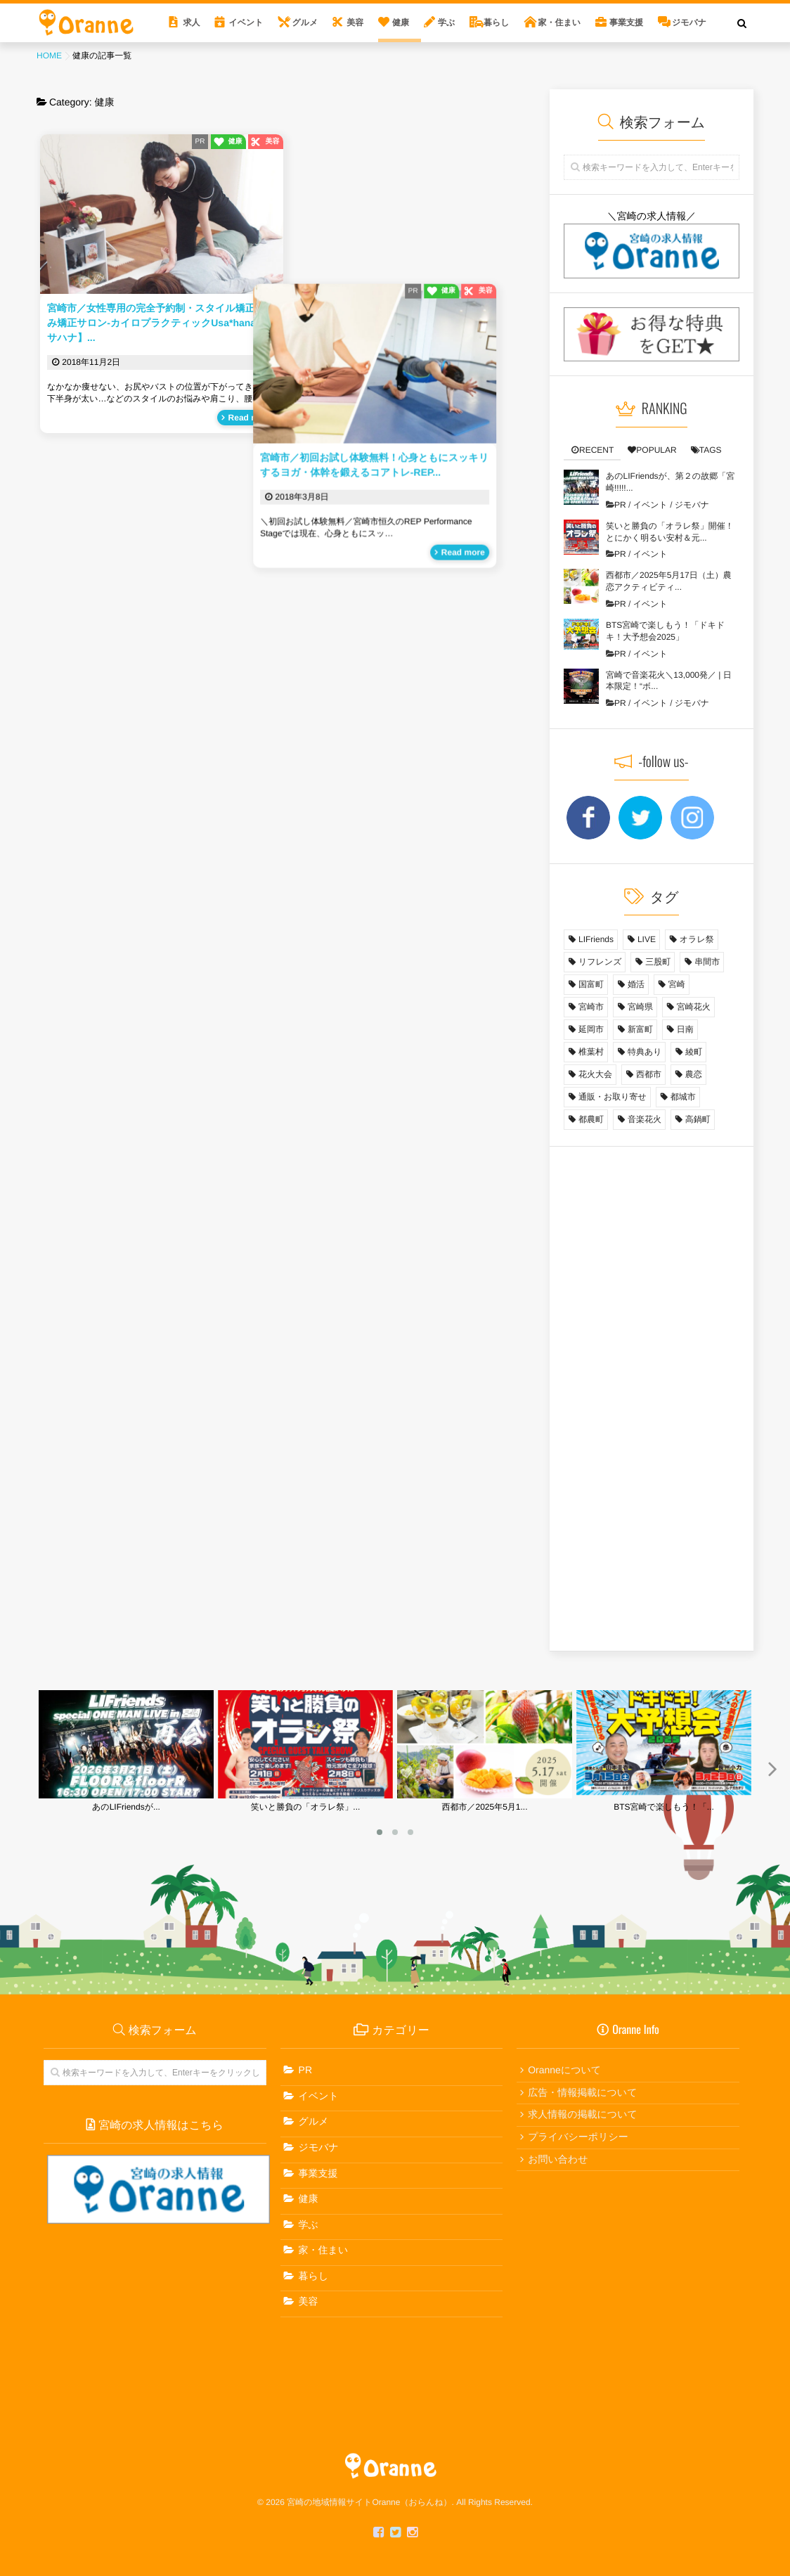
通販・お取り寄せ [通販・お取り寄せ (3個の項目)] (612, 1097)
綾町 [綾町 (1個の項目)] (693, 1052)
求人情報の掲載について (582, 2114)
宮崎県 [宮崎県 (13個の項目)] (640, 1007)
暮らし (497, 22)
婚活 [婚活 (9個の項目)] (636, 984)
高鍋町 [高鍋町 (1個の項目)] (698, 1119)
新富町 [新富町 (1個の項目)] (640, 1029)
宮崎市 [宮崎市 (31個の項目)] (591, 1007)
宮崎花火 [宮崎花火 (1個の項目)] (694, 1007)
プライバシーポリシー (578, 2136)
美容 (355, 22)
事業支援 (626, 22)
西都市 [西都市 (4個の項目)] (648, 1074)
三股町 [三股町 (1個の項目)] (658, 962)
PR (200, 142)
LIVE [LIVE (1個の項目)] (646, 939)
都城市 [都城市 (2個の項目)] (683, 1097)
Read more (250, 418)
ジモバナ (689, 22)
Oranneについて (564, 2069)
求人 (191, 22)
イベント (245, 22)
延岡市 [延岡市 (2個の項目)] (591, 1029)
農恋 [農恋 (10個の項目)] (693, 1074)
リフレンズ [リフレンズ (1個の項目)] (599, 962)
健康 (400, 22)
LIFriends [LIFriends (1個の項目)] (596, 939)
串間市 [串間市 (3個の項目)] (707, 962)
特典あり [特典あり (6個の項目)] (645, 1052)
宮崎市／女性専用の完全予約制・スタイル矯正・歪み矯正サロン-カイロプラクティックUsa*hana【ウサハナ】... (161, 322)
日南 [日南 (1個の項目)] (685, 1029)
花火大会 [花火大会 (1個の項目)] (595, 1074)
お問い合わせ (558, 2159)
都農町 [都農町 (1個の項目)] (591, 1119)
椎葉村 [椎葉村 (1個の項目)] (591, 1052)
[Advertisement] (651, 1401)
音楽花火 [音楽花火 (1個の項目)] (644, 1119)
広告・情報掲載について (582, 2092)
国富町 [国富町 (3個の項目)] (591, 984)
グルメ (305, 22)
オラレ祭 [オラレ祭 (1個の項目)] (697, 939)
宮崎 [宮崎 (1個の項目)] (676, 984)
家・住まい (559, 22)
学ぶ (446, 22)
